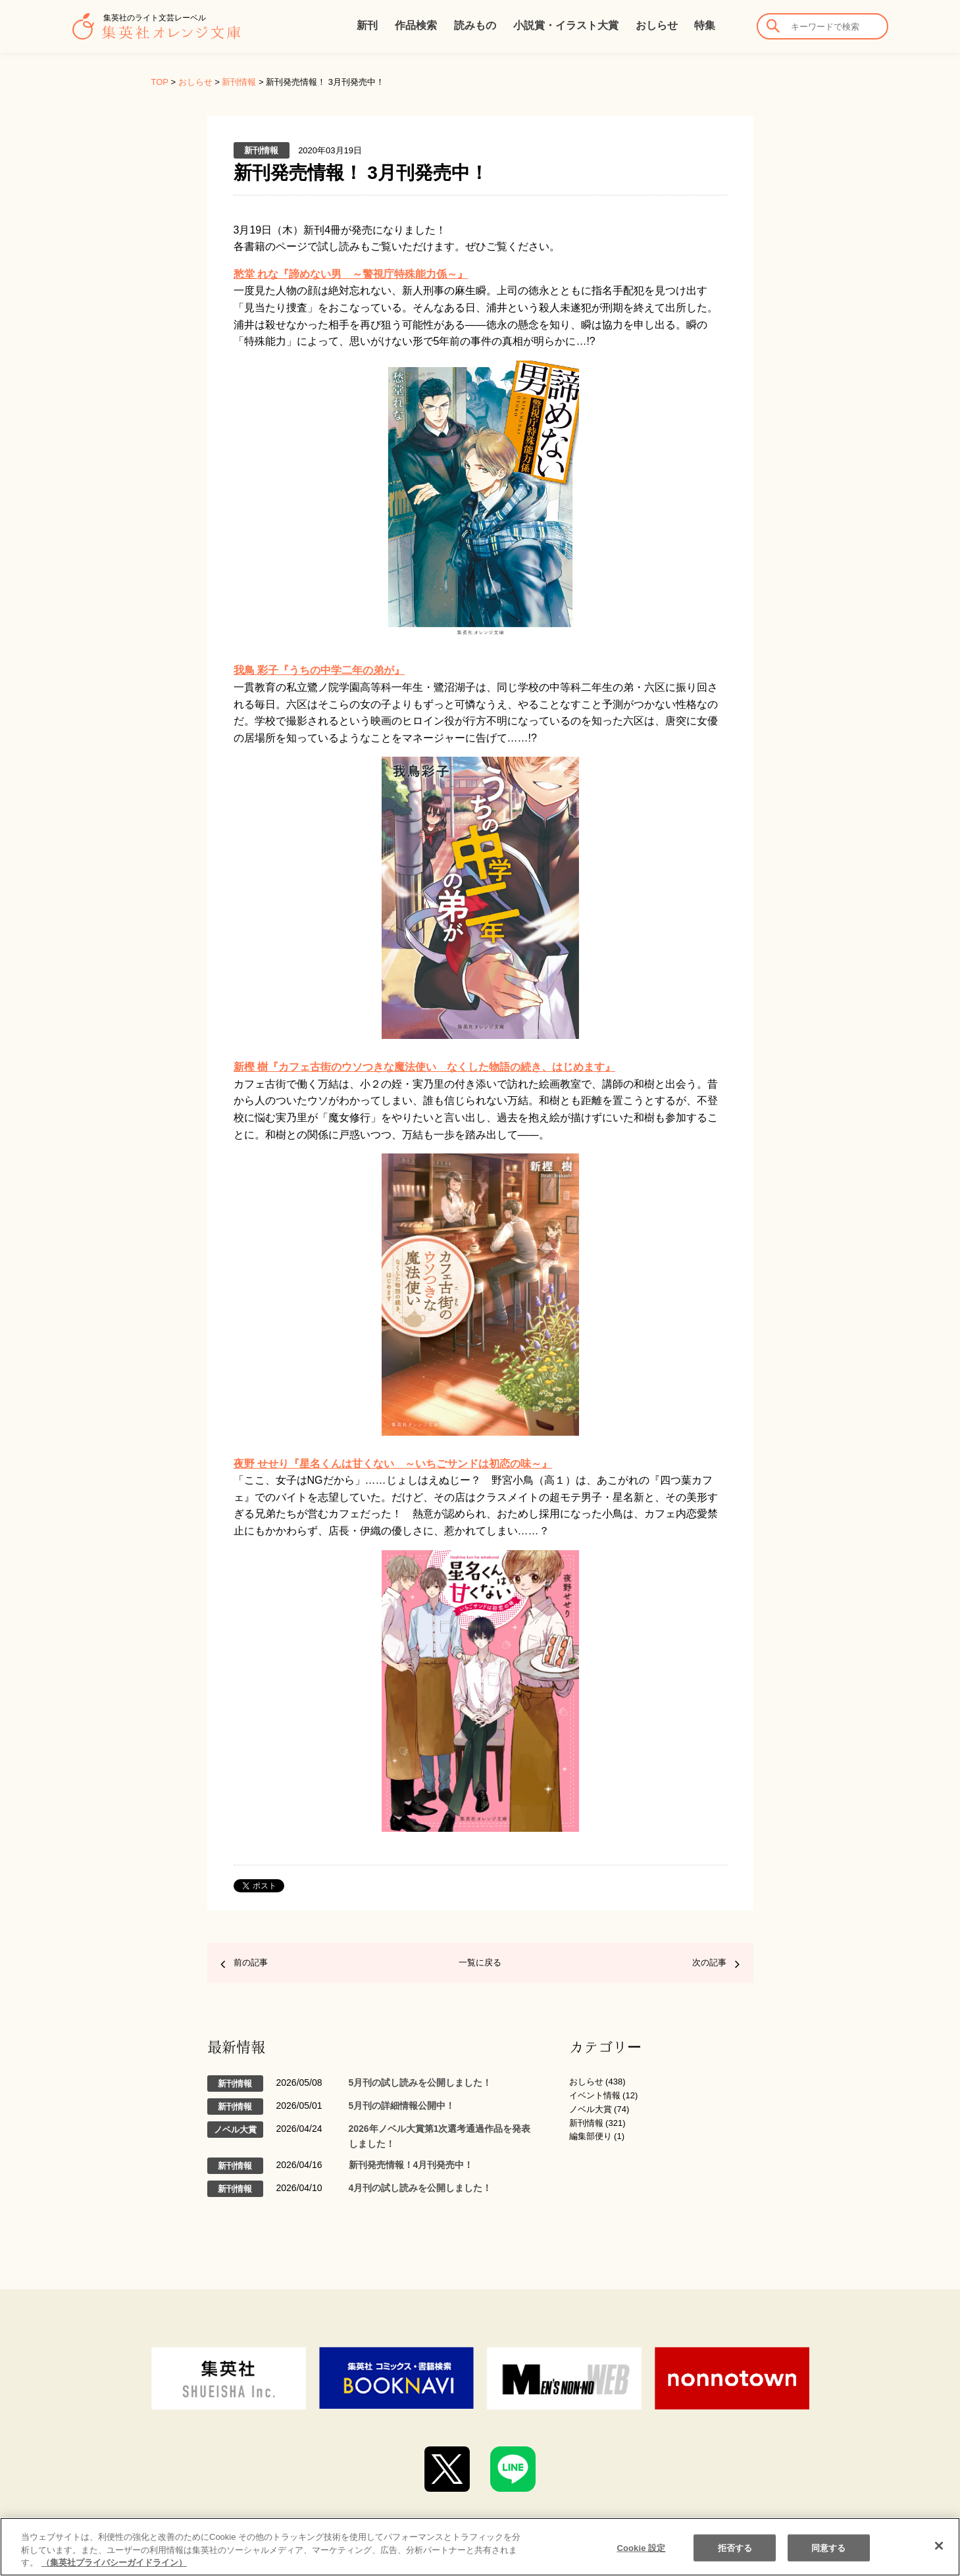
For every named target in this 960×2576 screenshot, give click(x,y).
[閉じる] (938, 2545)
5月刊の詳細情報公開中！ (402, 2105)
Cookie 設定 (641, 2547)
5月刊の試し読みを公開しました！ (420, 2082)
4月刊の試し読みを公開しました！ (420, 2188)
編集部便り (590, 2136)
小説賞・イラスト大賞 (566, 25)
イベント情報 (594, 2095)
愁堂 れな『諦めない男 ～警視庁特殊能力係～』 (351, 274)
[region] (480, 2546)
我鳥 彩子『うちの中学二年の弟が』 (319, 670)
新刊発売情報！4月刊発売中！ (411, 2164)
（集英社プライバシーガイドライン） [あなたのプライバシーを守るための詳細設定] (114, 2562)
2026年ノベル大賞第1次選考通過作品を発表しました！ (440, 2135)
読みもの (475, 25)
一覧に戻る (480, 1962)
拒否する (735, 2547)
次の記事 (709, 1962)
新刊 (367, 25)
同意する (828, 2547)
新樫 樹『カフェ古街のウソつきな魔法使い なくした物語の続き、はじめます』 (424, 1067)
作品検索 (416, 25)
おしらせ (657, 25)
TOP (159, 82)
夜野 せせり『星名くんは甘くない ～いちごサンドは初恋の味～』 (393, 1463)
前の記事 (251, 1962)
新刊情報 (239, 82)
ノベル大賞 (590, 2109)
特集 (704, 25)
